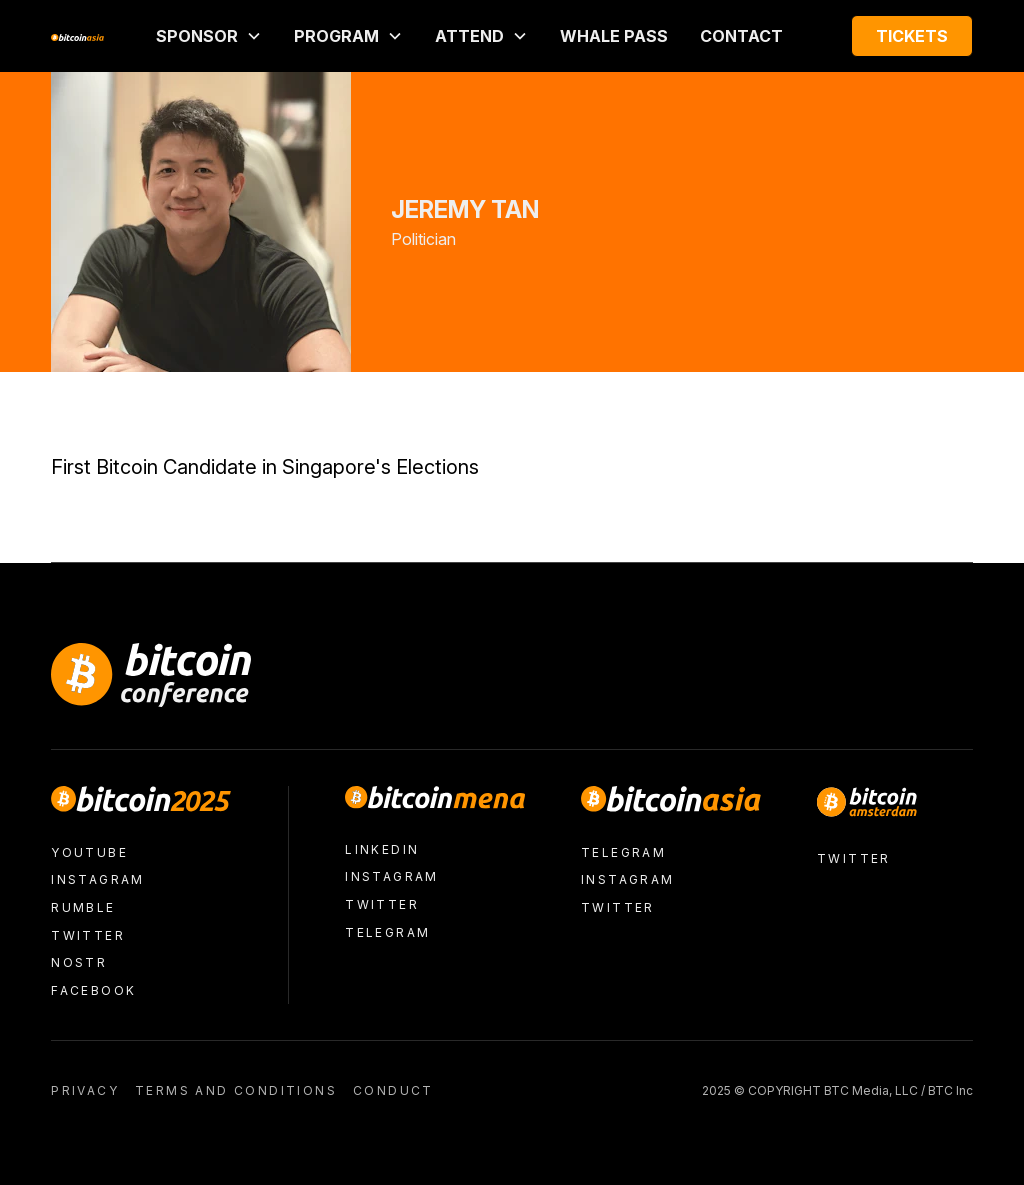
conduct (393, 1090)
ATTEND (469, 36)
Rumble (83, 907)
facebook (93, 990)
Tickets (912, 36)
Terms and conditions (236, 1090)
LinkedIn (382, 849)
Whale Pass (614, 36)
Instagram (98, 879)
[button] (209, 36)
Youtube (89, 852)
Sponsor (197, 36)
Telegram (387, 932)
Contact (741, 36)
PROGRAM (336, 36)
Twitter (88, 935)
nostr (79, 962)
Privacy (85, 1090)
